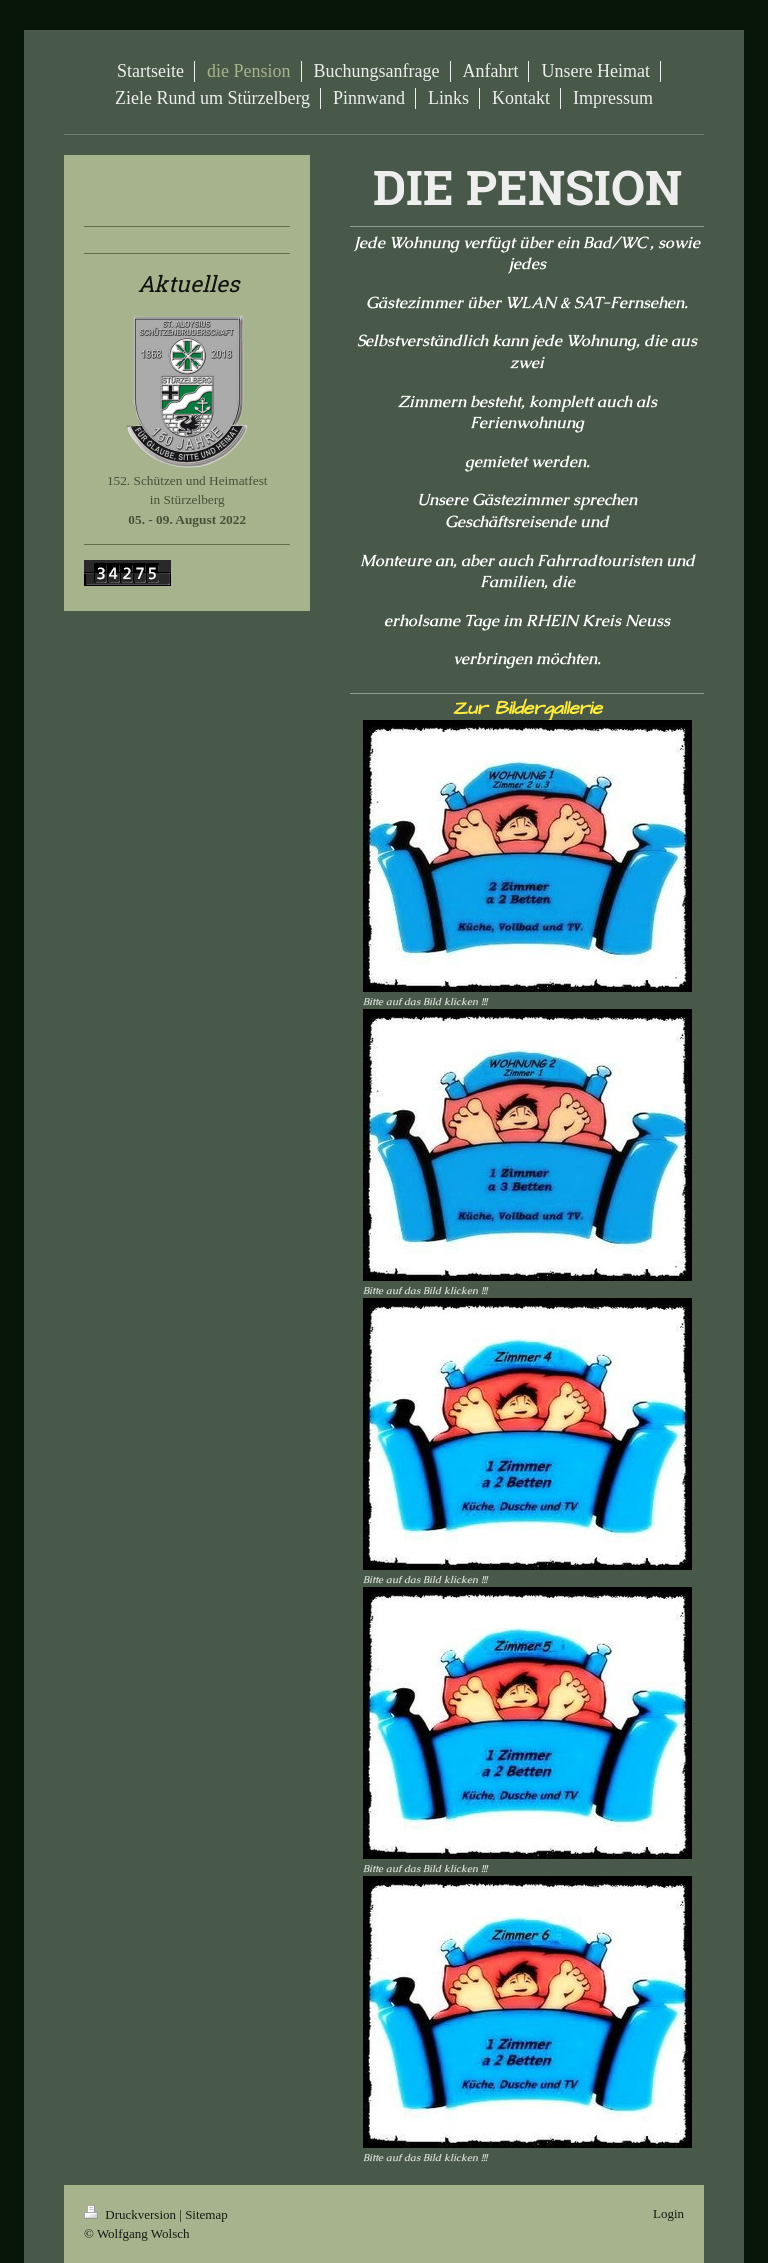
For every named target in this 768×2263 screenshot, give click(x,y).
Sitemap (206, 2214)
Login (668, 2213)
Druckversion (131, 2214)
